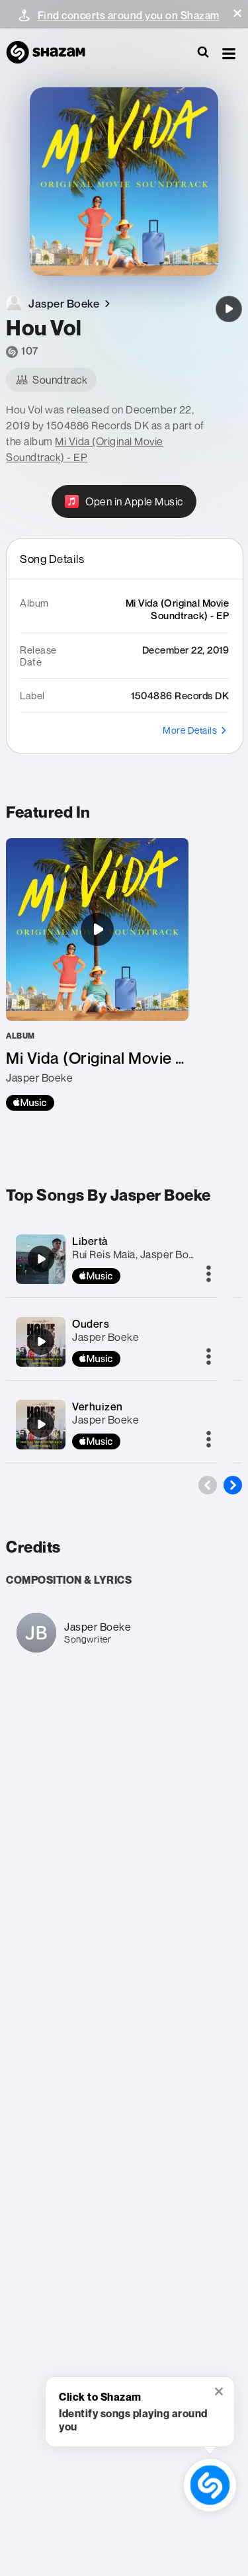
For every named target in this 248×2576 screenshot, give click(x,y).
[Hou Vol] (229, 309)
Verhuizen (97, 1406)
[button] (237, 13)
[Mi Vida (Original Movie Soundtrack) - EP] (97, 974)
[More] (208, 1275)
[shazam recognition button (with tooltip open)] (210, 2485)
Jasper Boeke (105, 1337)
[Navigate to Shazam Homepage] (52, 53)
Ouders (90, 1323)
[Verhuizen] (41, 1424)
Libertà (90, 1241)
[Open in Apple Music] (124, 501)
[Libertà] (41, 1259)
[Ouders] (41, 1341)
